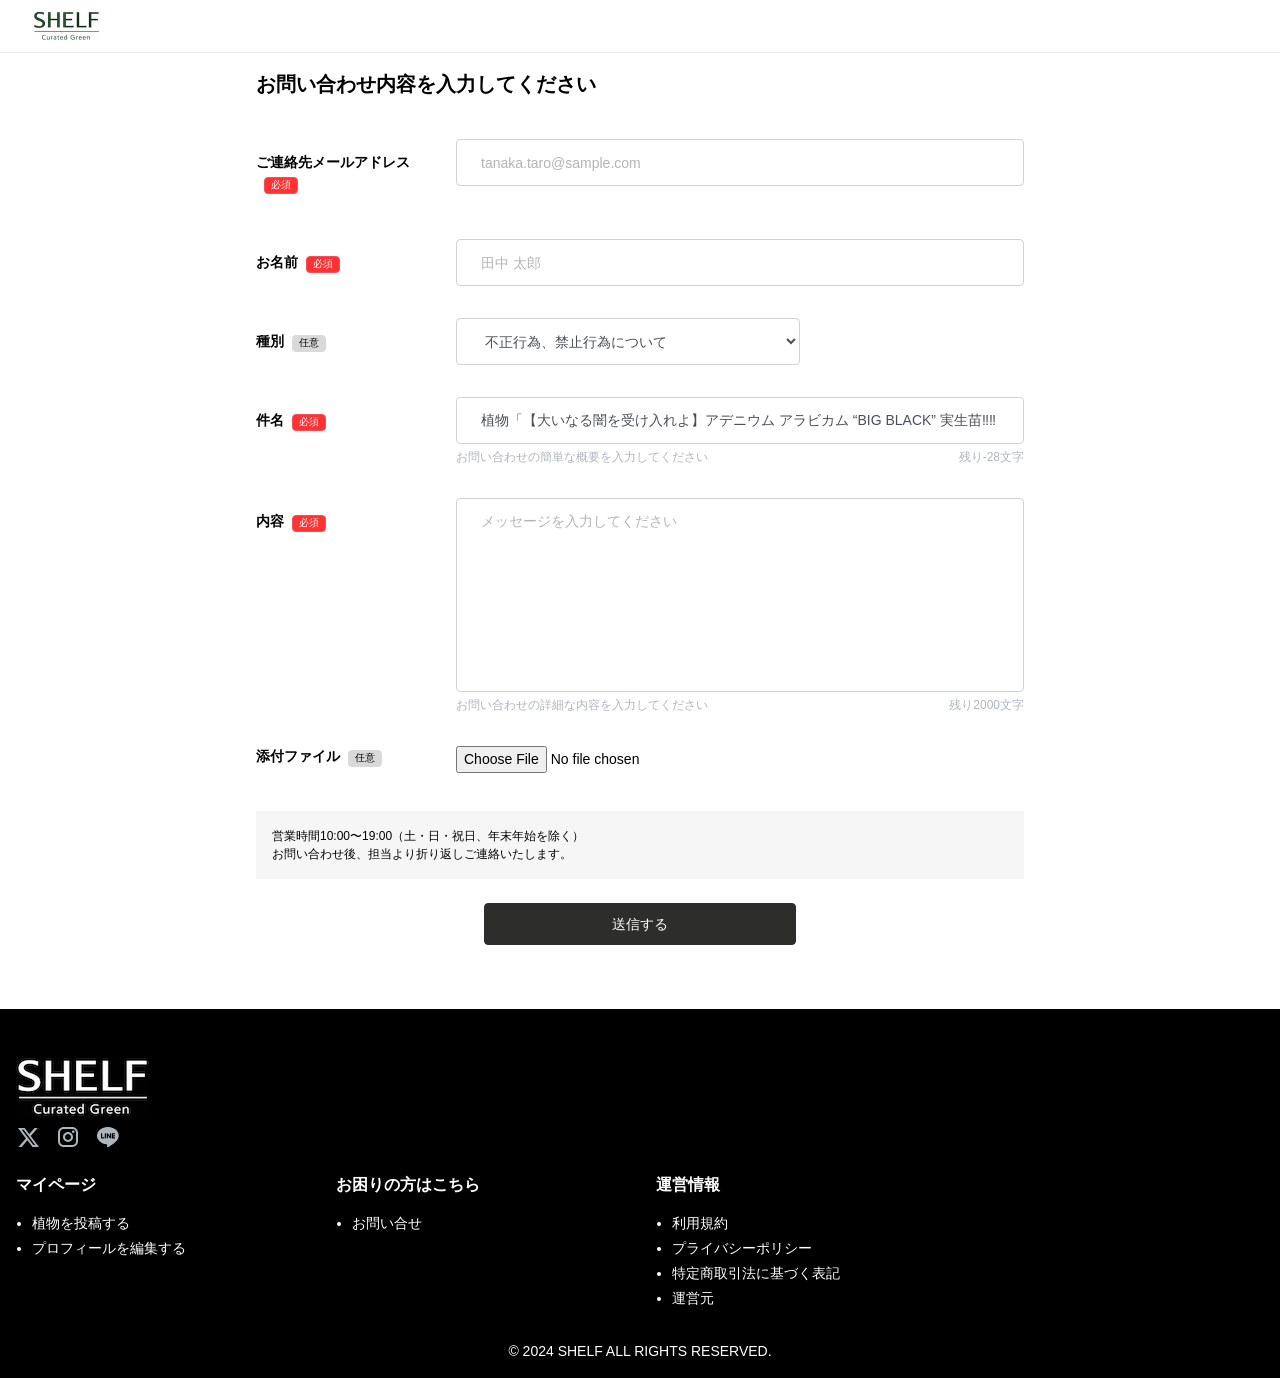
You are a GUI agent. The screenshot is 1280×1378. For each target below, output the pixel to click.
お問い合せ (387, 1223)
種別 (270, 341)
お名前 (277, 262)
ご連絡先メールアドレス (333, 162)
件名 (270, 420)
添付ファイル (298, 756)
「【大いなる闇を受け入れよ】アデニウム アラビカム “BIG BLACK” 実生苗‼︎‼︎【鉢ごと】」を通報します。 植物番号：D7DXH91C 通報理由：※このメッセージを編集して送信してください (740, 595)
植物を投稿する (81, 1223)
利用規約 (700, 1223)
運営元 (693, 1298)
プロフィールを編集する (109, 1248)
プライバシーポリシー (742, 1248)
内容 (270, 521)
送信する (640, 924)
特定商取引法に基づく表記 (756, 1273)
